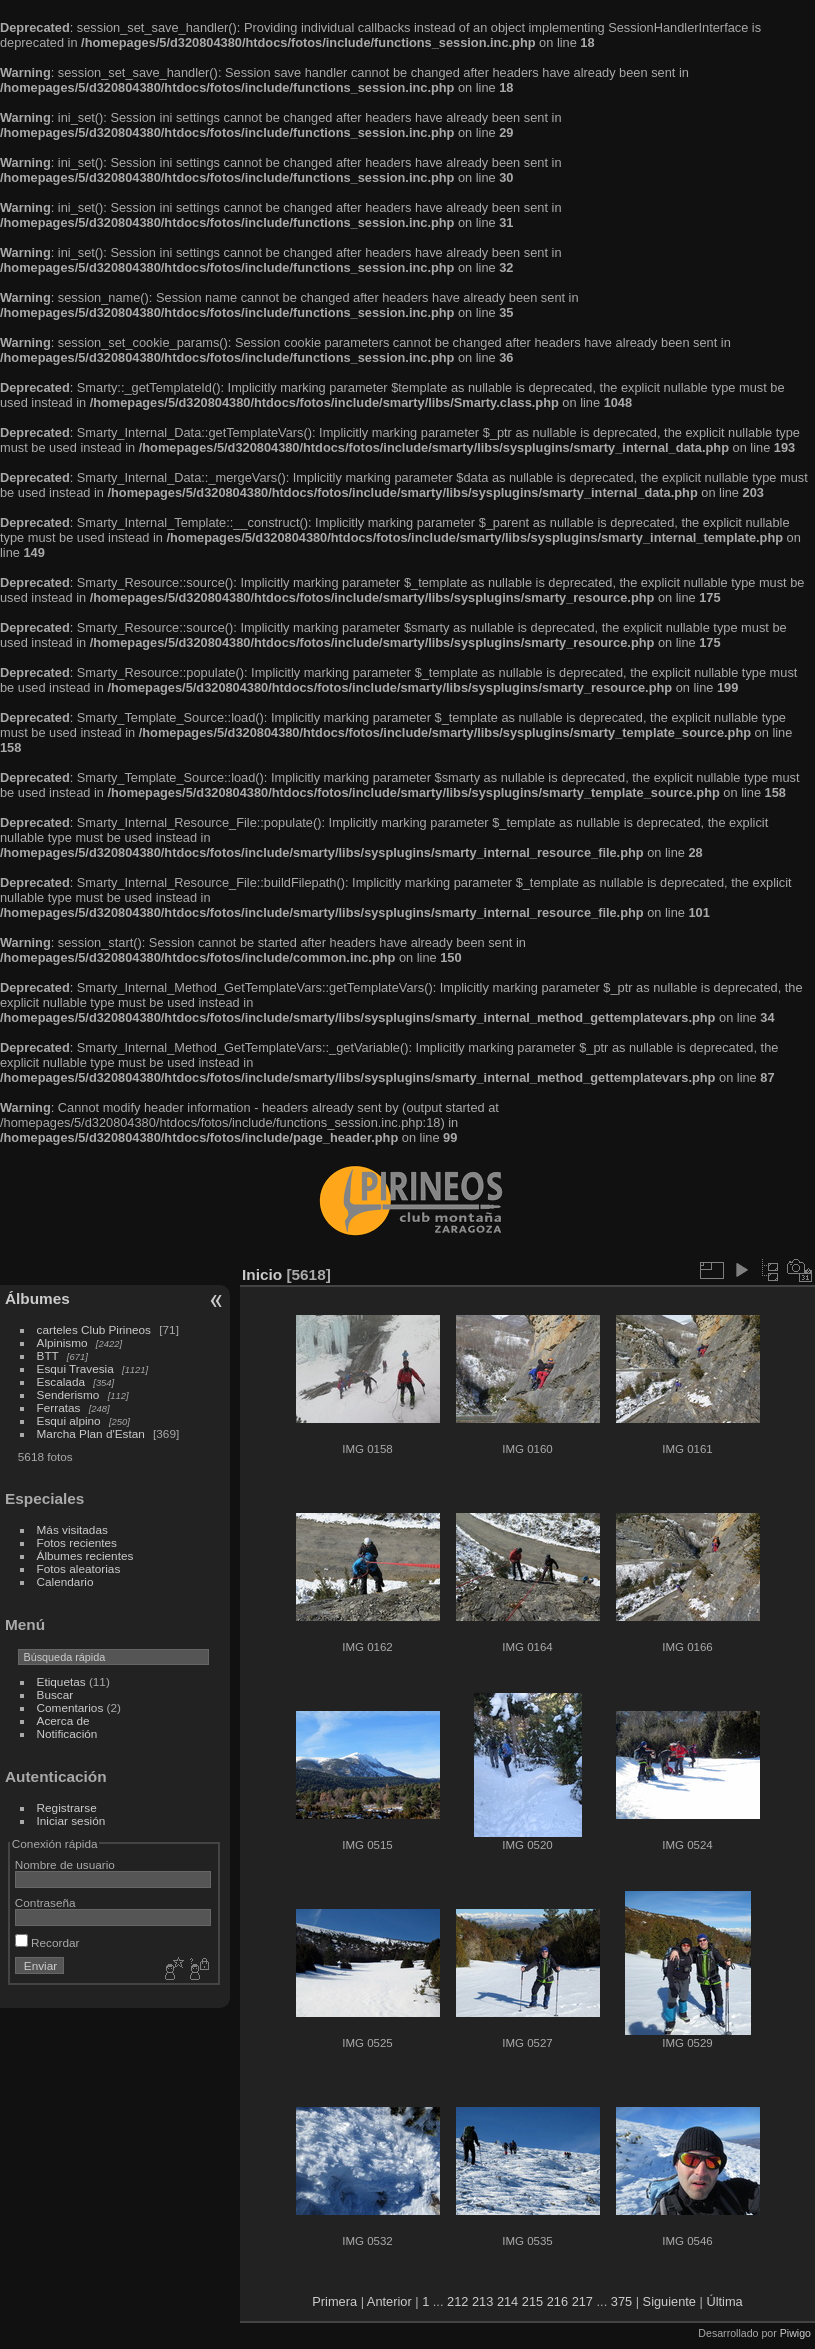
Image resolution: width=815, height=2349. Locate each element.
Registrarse (67, 1807)
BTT (48, 1355)
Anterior (389, 2301)
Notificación (67, 1733)
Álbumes (37, 1298)
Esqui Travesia (75, 1368)
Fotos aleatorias (79, 1568)
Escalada (61, 1381)
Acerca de (63, 1720)
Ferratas (59, 1407)
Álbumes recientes (85, 1555)
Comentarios (70, 1707)
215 (532, 2301)
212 (457, 2301)
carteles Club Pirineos (94, 1329)
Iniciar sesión (71, 1820)
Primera (334, 2301)
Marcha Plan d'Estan (91, 1433)
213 (482, 2301)
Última (724, 2301)
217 (582, 2301)
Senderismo (68, 1394)
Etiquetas (61, 1681)
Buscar (55, 1694)
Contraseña (45, 1902)
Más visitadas (72, 1529)
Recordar (47, 1942)
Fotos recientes (77, 1542)
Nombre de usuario (65, 1864)
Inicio (262, 1274)
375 (621, 2301)
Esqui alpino (69, 1420)
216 (557, 2301)
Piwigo (795, 2333)
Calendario (65, 1581)
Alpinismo (62, 1342)
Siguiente (669, 2301)
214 (507, 2301)
